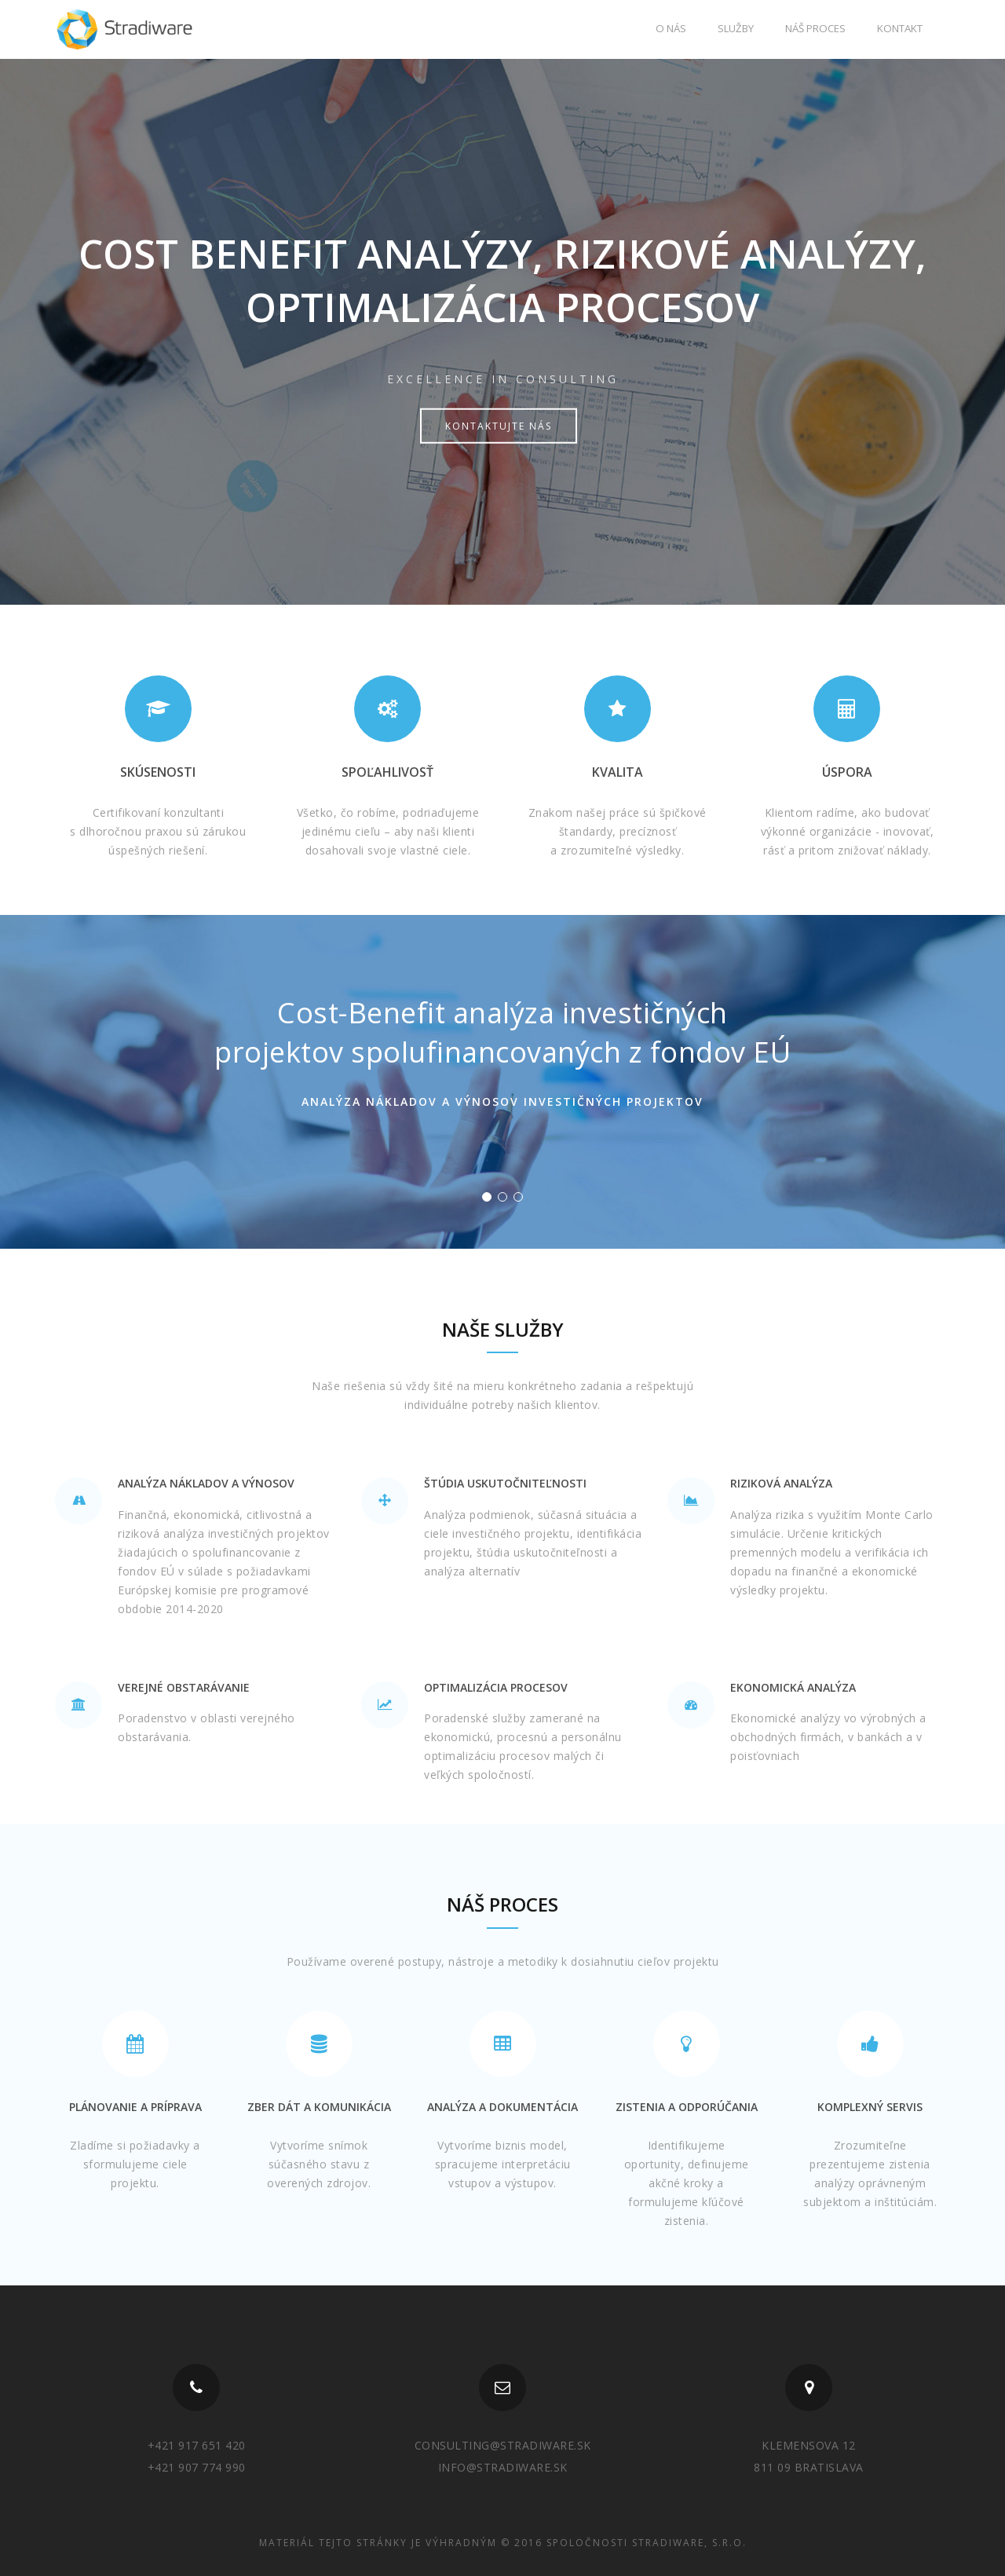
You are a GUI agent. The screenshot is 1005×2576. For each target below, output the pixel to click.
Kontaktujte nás (498, 426)
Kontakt (900, 28)
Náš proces (815, 28)
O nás (671, 28)
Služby (736, 28)
